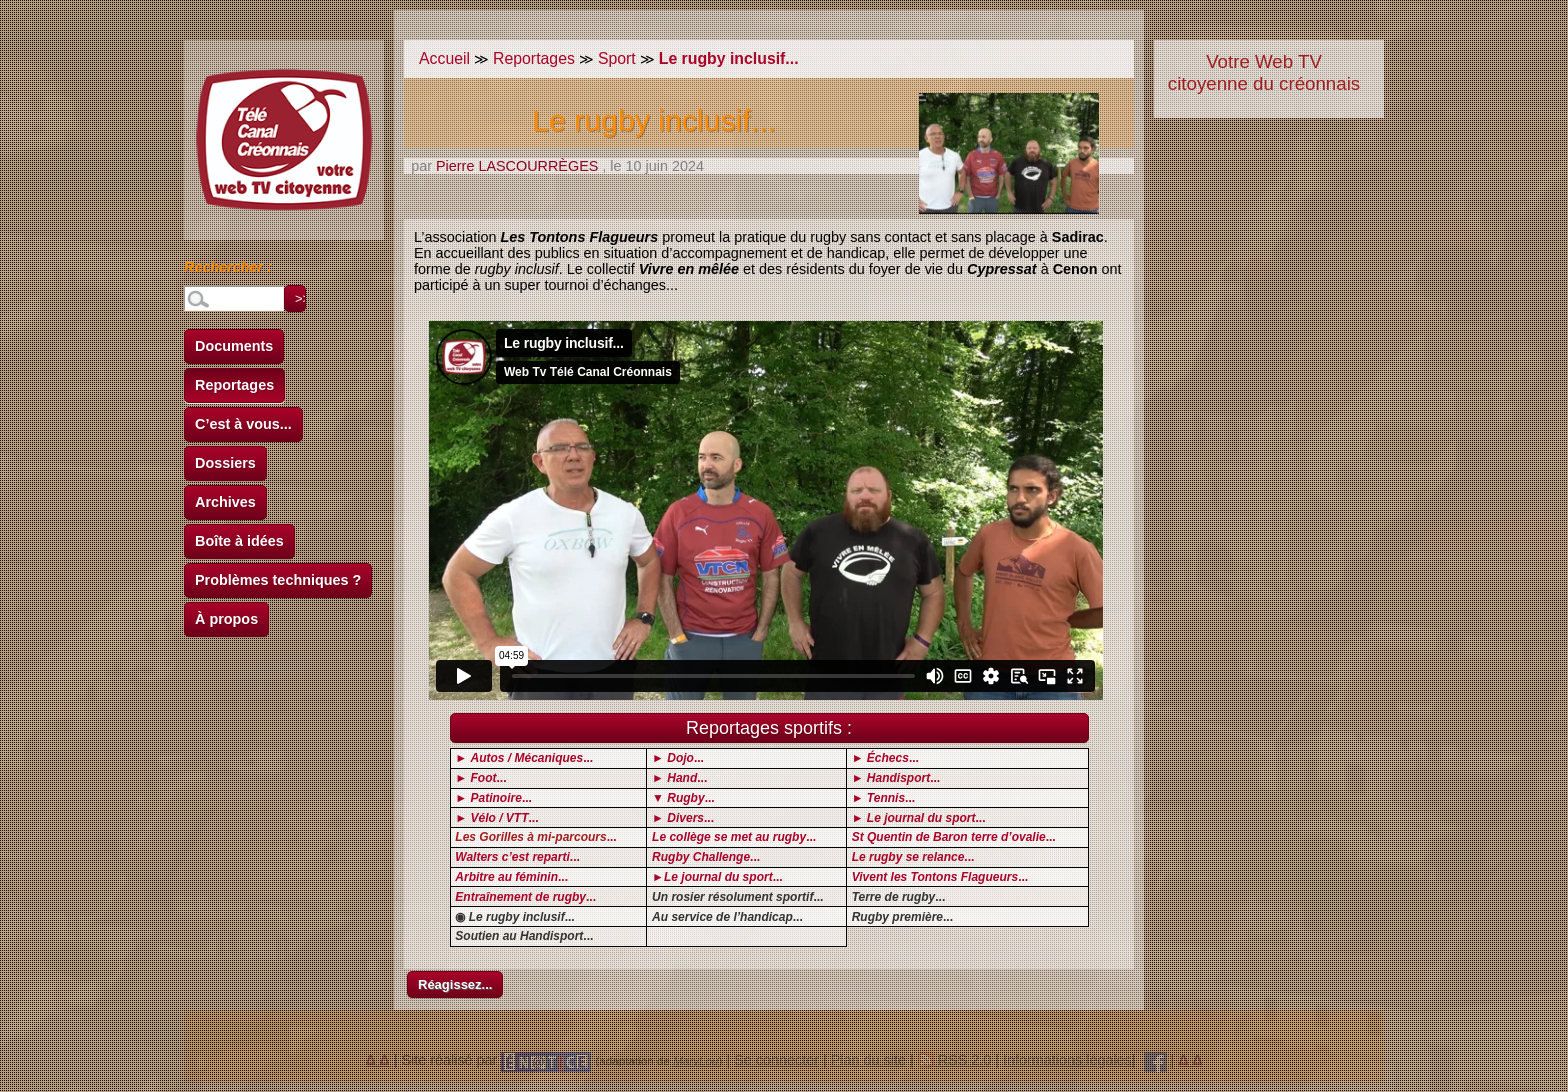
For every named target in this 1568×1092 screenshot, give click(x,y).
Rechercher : (228, 270)
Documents (234, 346)
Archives (225, 502)
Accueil (444, 58)
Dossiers (225, 463)
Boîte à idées (239, 541)
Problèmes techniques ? (278, 580)
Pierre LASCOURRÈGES (517, 166)
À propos (226, 619)
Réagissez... (455, 984)
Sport (617, 58)
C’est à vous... (243, 424)
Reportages (234, 385)
